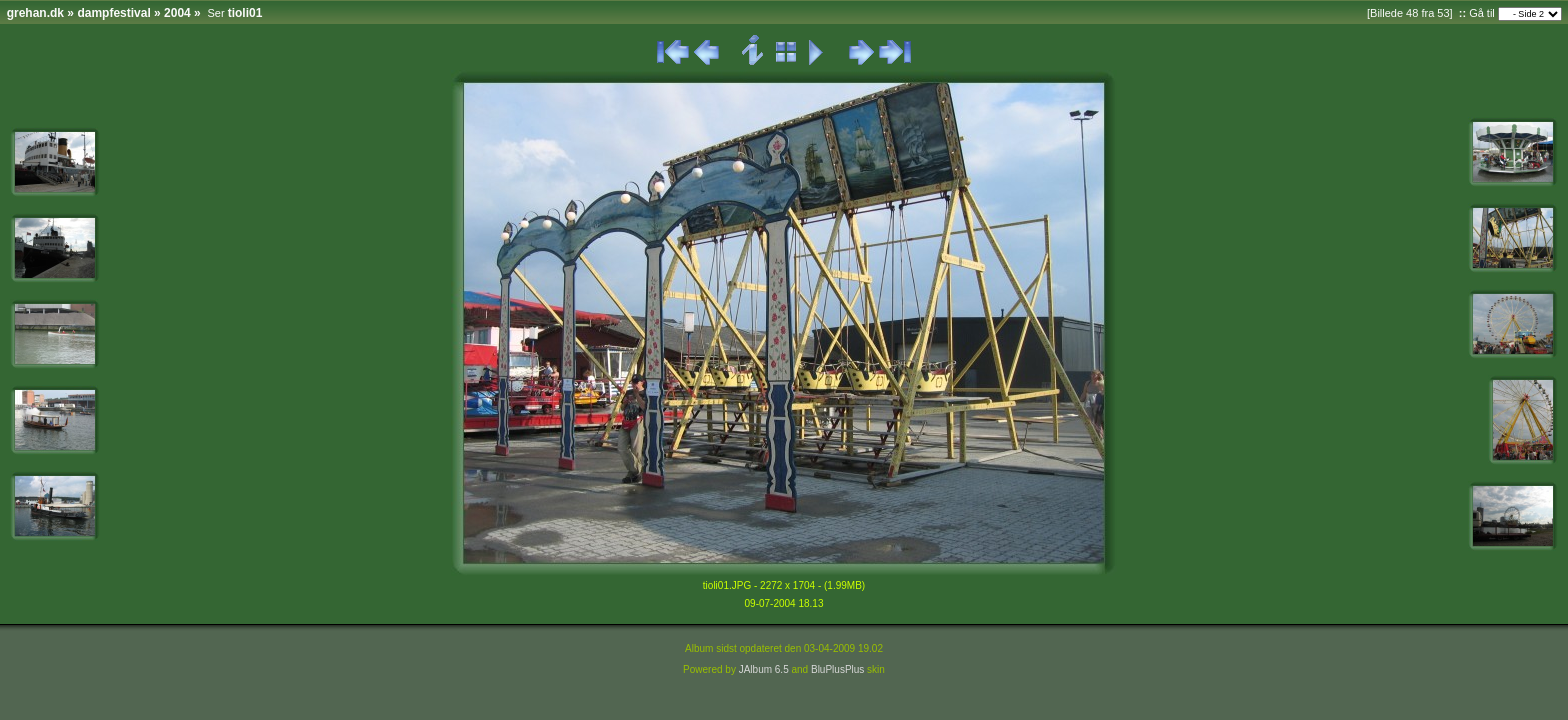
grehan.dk (35, 13)
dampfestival (113, 13)
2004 (177, 13)
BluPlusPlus (837, 669)
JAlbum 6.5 (764, 669)
